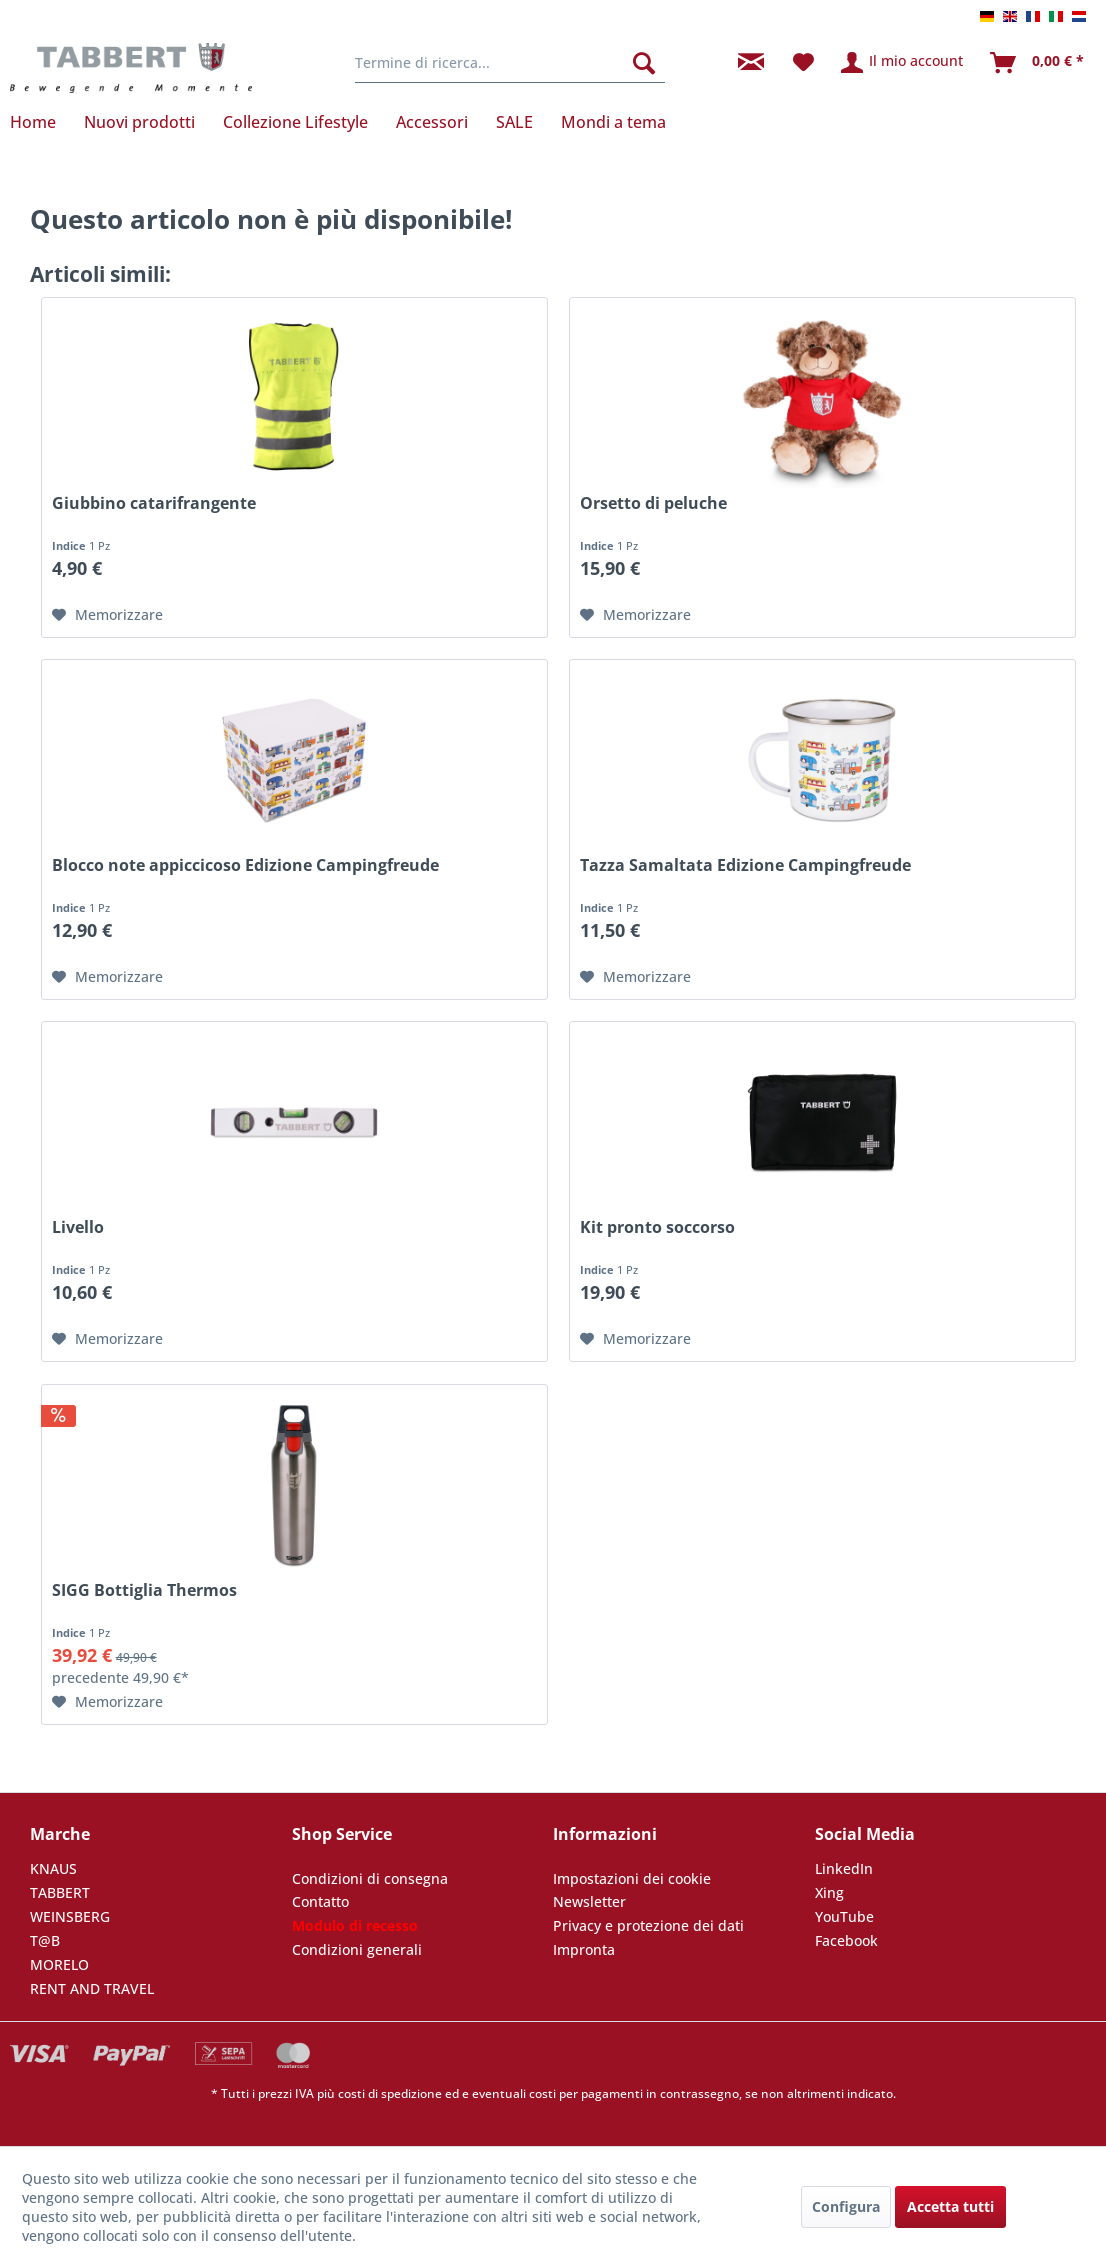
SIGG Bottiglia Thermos (144, 1590)
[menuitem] (510, 63)
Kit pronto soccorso (657, 1227)
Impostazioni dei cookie (632, 1878)
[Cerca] (644, 63)
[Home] (40, 122)
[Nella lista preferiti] (107, 615)
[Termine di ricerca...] (510, 63)
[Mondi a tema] (613, 122)
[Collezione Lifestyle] (295, 122)
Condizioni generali (357, 1949)
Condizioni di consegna (370, 1878)
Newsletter (589, 1901)
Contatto (320, 1901)
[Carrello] (1038, 63)
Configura (846, 2206)
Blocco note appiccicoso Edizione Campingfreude (245, 865)
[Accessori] (432, 122)
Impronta (584, 1949)
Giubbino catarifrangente (154, 503)
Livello (78, 1227)
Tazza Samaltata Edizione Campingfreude (745, 865)
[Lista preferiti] (803, 63)
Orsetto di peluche (653, 503)
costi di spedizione (390, 2093)
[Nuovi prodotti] (139, 122)
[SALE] (514, 122)
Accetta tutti (950, 2206)
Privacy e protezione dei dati (648, 1925)
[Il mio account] (903, 63)
